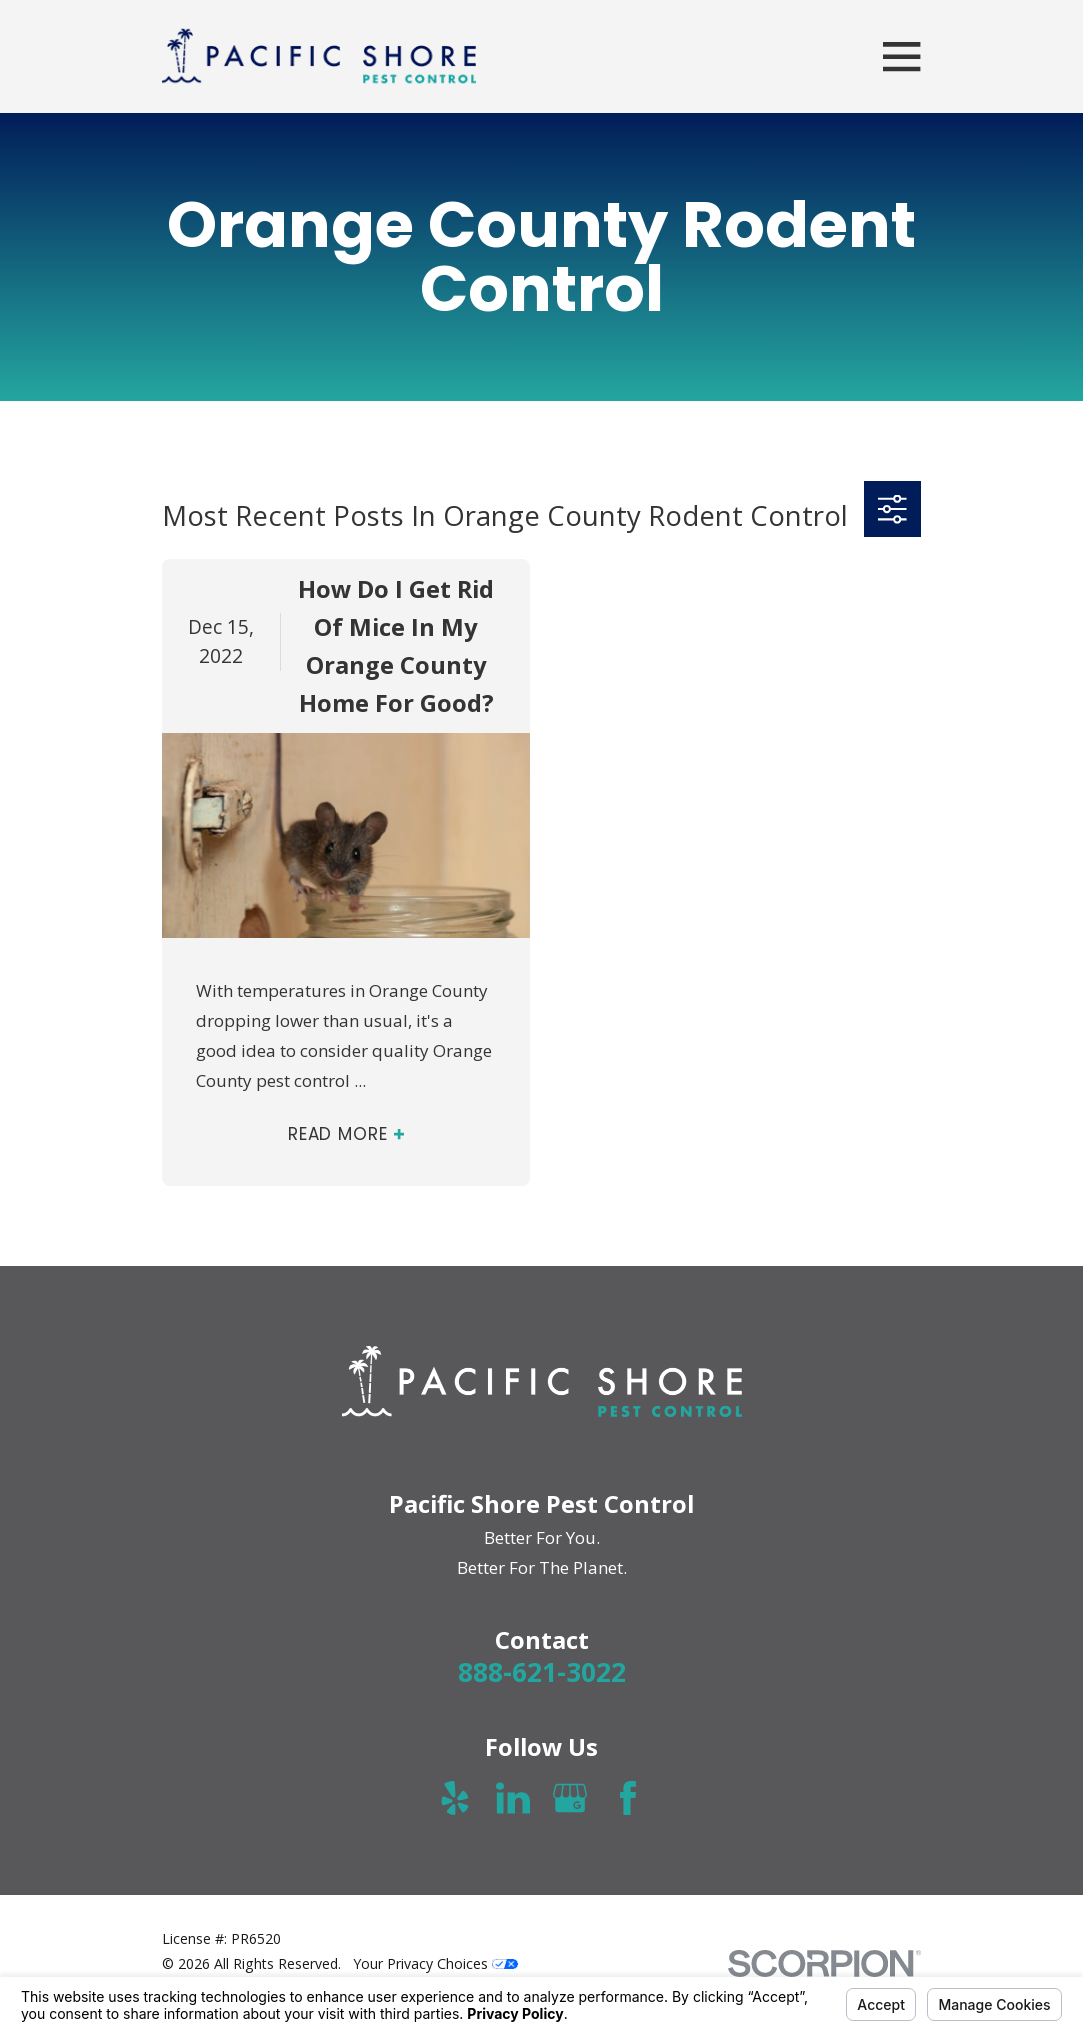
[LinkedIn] (513, 1798)
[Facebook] (628, 1798)
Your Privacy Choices (435, 1963)
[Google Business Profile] (570, 1798)
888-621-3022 (542, 1672)
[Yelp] (455, 1798)
